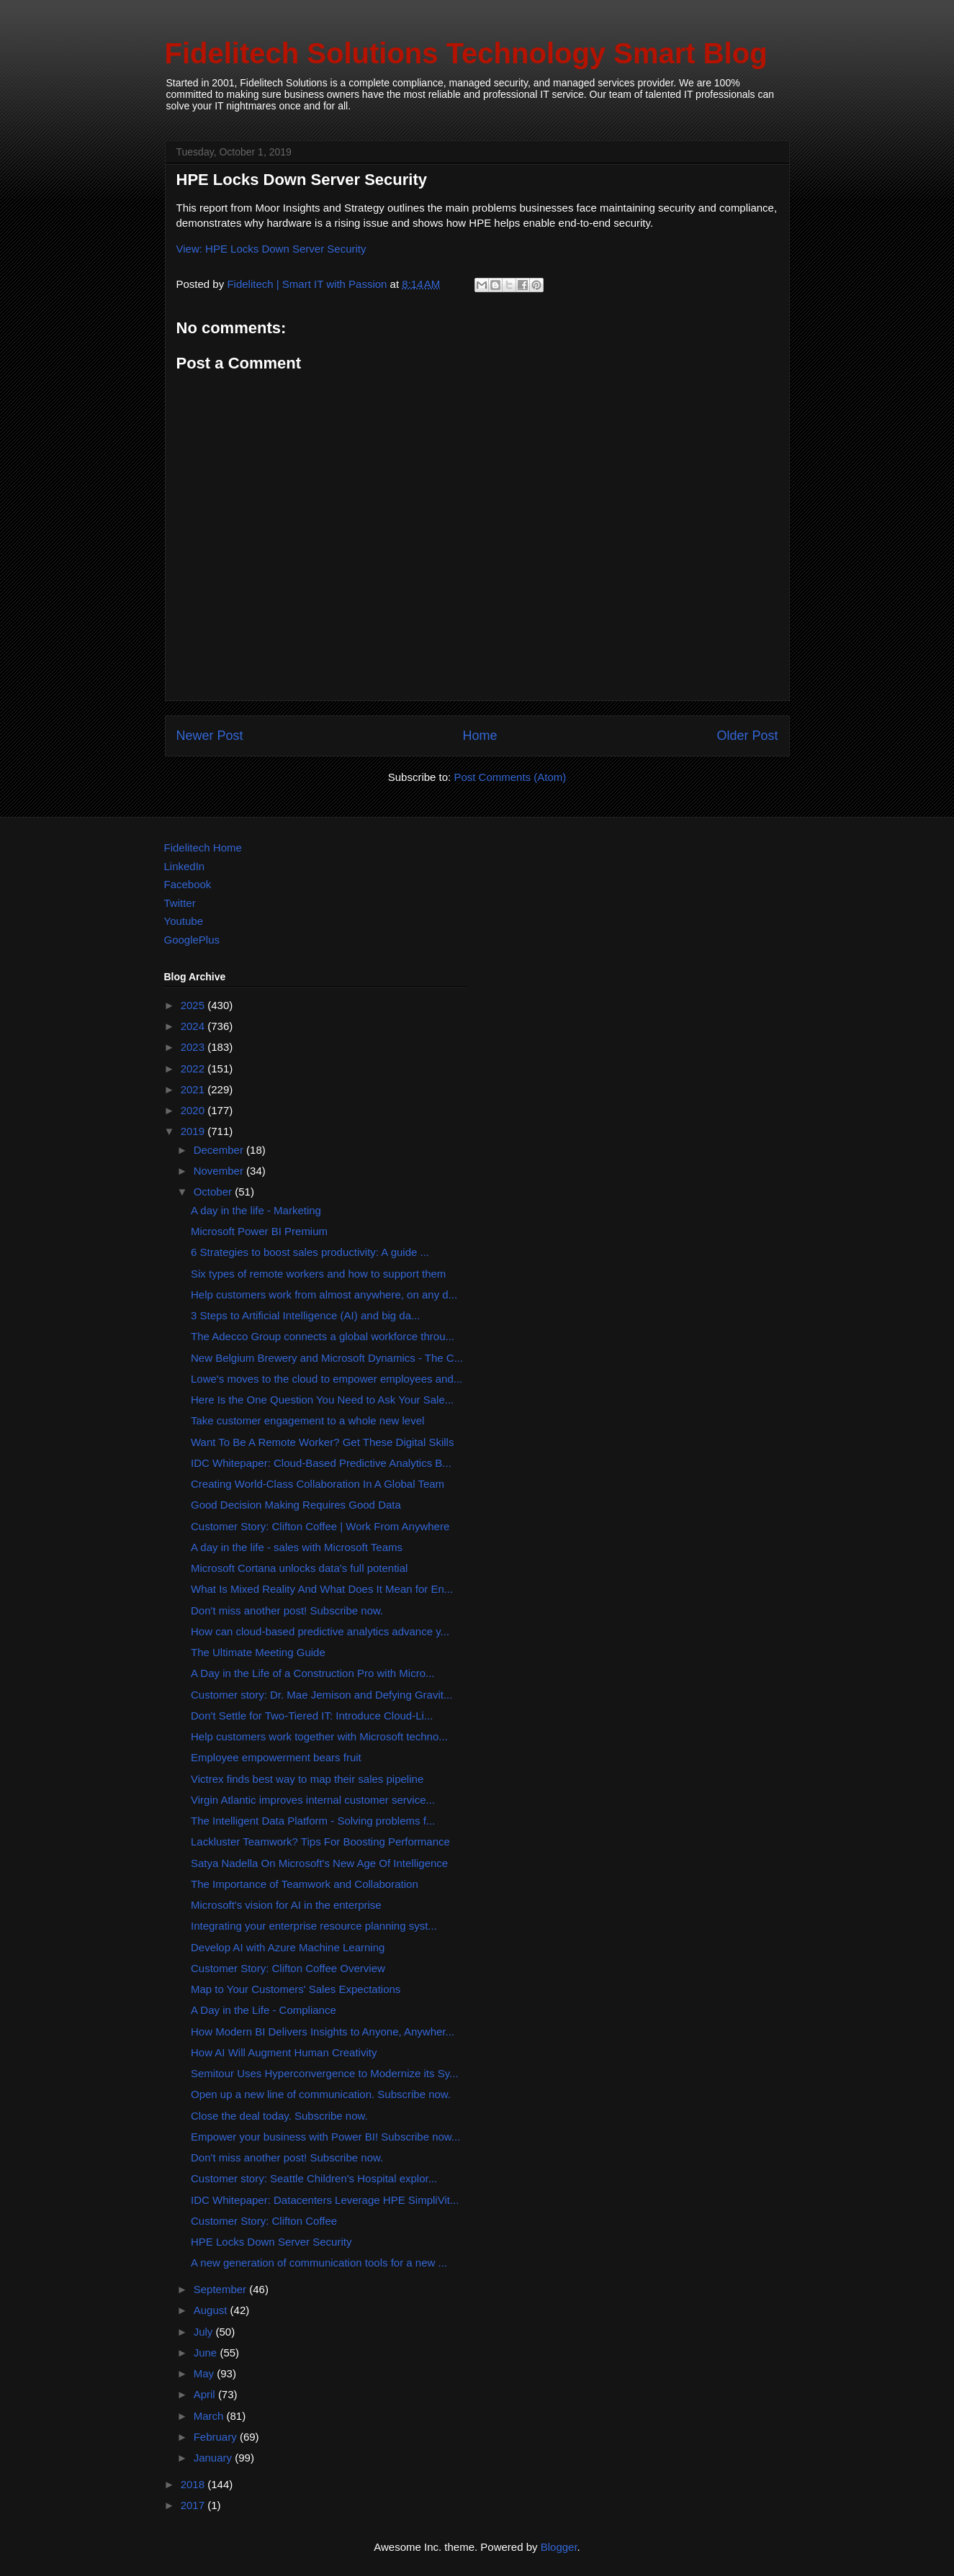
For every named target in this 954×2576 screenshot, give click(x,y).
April (206, 2394)
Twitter (180, 903)
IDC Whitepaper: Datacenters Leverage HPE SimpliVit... (325, 2200)
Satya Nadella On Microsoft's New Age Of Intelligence (319, 1863)
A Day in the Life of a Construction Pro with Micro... (312, 1673)
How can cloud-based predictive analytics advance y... (320, 1631)
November (220, 1171)
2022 (194, 1068)
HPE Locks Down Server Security (271, 2242)
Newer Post (209, 735)
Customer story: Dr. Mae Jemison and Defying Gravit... (321, 1695)
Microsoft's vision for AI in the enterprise (286, 1905)
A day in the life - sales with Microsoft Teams (296, 1547)
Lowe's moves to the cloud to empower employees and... (326, 1379)
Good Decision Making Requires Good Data (296, 1505)
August (212, 2310)
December (220, 1150)
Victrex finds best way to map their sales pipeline (307, 1779)
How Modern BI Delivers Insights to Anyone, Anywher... (322, 2031)
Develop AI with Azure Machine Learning (287, 1947)
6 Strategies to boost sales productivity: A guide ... (310, 1252)
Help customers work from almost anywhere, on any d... (324, 1294)
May (205, 2373)
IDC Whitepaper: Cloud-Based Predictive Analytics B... (321, 1463)
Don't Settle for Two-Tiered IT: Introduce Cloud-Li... (312, 1715)
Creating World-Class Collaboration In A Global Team (317, 1484)
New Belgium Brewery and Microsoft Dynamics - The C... (327, 1358)
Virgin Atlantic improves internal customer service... (313, 1800)
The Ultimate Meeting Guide (258, 1652)
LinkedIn (184, 866)
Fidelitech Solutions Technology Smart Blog (466, 53)
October (214, 1191)
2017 (194, 2505)
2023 (194, 1047)
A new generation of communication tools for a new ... (319, 2262)
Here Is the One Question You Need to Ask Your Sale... (322, 1399)
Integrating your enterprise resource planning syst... (314, 1926)
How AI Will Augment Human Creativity (284, 2052)
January (214, 2457)
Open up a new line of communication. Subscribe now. (321, 2094)
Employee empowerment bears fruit (276, 1757)
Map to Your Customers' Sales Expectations (295, 1989)
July (205, 2332)
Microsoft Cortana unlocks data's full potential (299, 1568)
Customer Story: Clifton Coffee (264, 2221)
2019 (194, 1131)
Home (479, 735)
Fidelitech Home (203, 847)
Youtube (184, 921)
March (210, 2416)
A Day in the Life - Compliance (263, 2010)
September (222, 2289)
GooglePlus (192, 940)
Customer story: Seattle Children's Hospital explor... (314, 2178)
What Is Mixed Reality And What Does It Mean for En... (322, 1589)
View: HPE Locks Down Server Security (271, 249)
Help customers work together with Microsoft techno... (319, 1736)
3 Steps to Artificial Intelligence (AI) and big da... (305, 1315)
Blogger (559, 2547)
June (207, 2352)
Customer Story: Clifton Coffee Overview (288, 1968)
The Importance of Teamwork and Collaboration (304, 1884)
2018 (194, 2484)
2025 (194, 1005)
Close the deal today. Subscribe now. (279, 2116)
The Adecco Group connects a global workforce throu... (322, 1336)
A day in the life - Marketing (256, 1210)
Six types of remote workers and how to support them (318, 1273)
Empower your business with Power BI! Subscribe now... (325, 2136)
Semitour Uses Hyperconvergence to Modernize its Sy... (325, 2073)
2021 (194, 1089)
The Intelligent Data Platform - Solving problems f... (313, 1821)
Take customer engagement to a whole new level (307, 1420)
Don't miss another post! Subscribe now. (287, 1610)
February (217, 2437)
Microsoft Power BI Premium (259, 1231)
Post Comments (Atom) (510, 777)
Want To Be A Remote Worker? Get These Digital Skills (322, 1442)
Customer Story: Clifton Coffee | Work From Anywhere (320, 1526)
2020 (194, 1110)
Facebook (188, 884)
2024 (194, 1026)
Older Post (747, 735)
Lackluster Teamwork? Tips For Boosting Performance (320, 1841)
